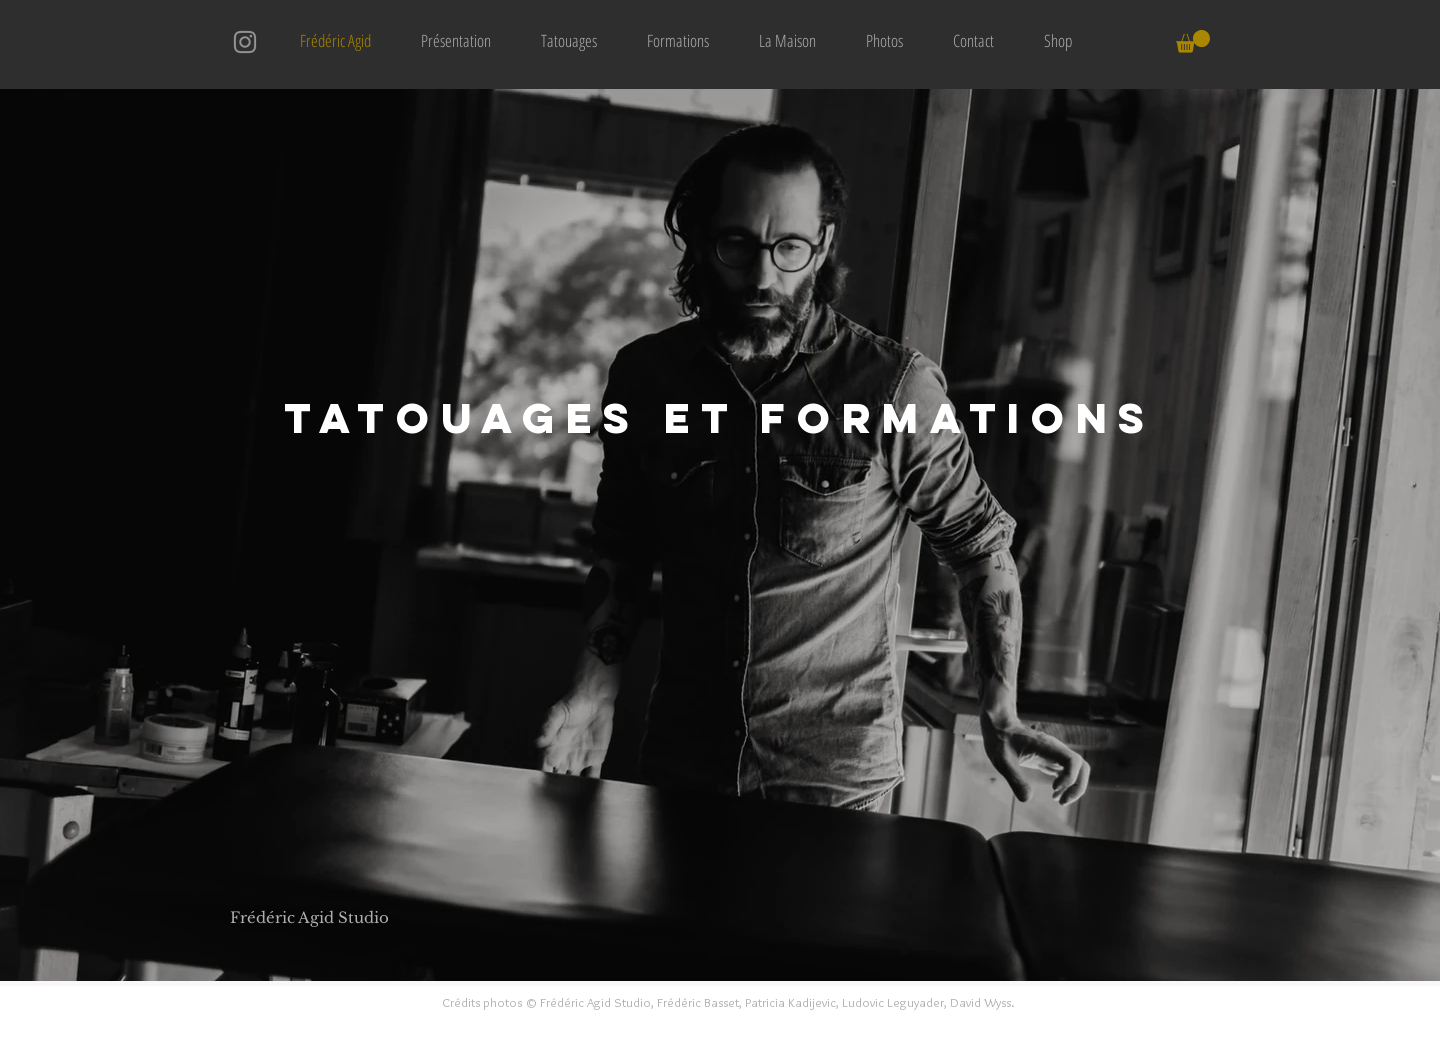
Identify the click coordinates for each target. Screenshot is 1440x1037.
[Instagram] (245, 42)
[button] (1193, 41)
